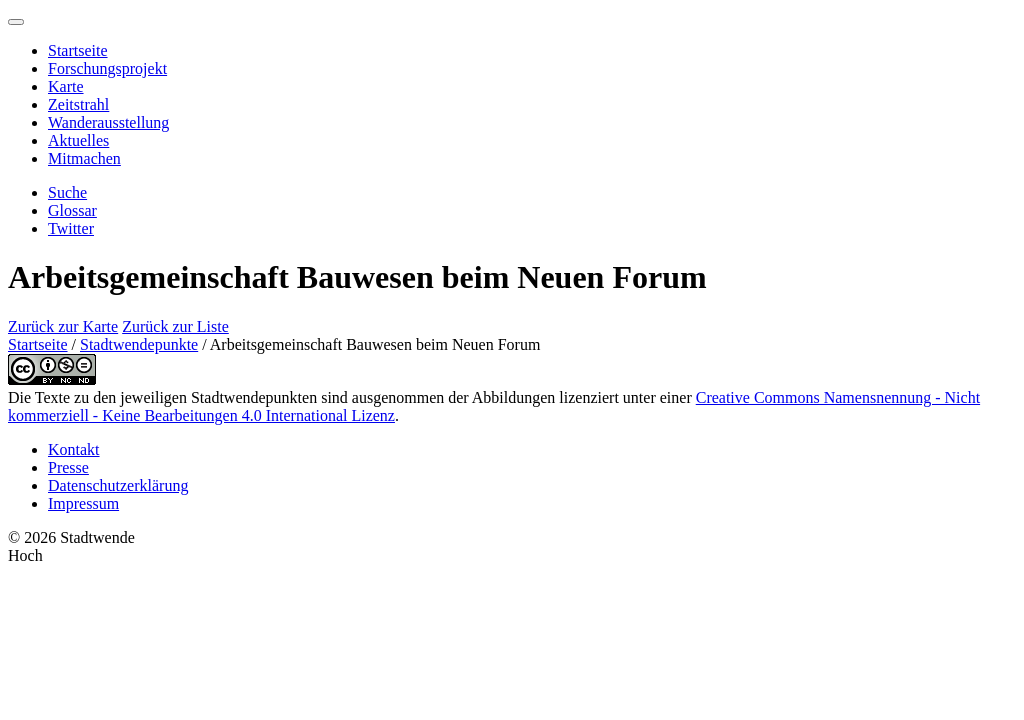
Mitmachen (84, 158)
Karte (66, 86)
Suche (67, 192)
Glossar (72, 210)
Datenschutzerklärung (118, 485)
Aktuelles (78, 140)
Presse (68, 467)
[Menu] (16, 22)
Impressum (83, 503)
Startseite (78, 50)
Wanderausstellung (108, 122)
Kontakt (74, 449)
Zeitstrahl (78, 104)
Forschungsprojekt (107, 68)
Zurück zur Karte (63, 326)
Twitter (71, 228)
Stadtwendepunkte (139, 344)
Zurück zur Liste (175, 326)
